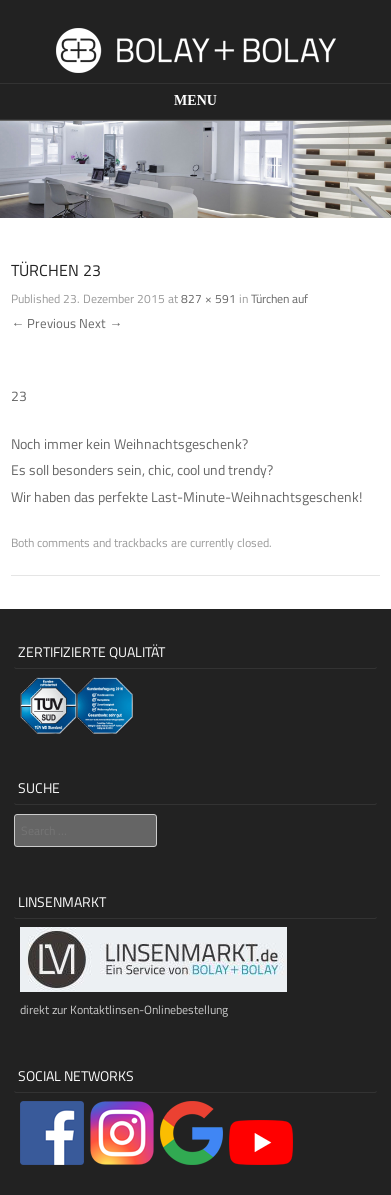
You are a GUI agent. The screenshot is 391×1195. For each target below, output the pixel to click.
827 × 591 (208, 298)
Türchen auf (279, 298)
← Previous (43, 323)
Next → (100, 323)
